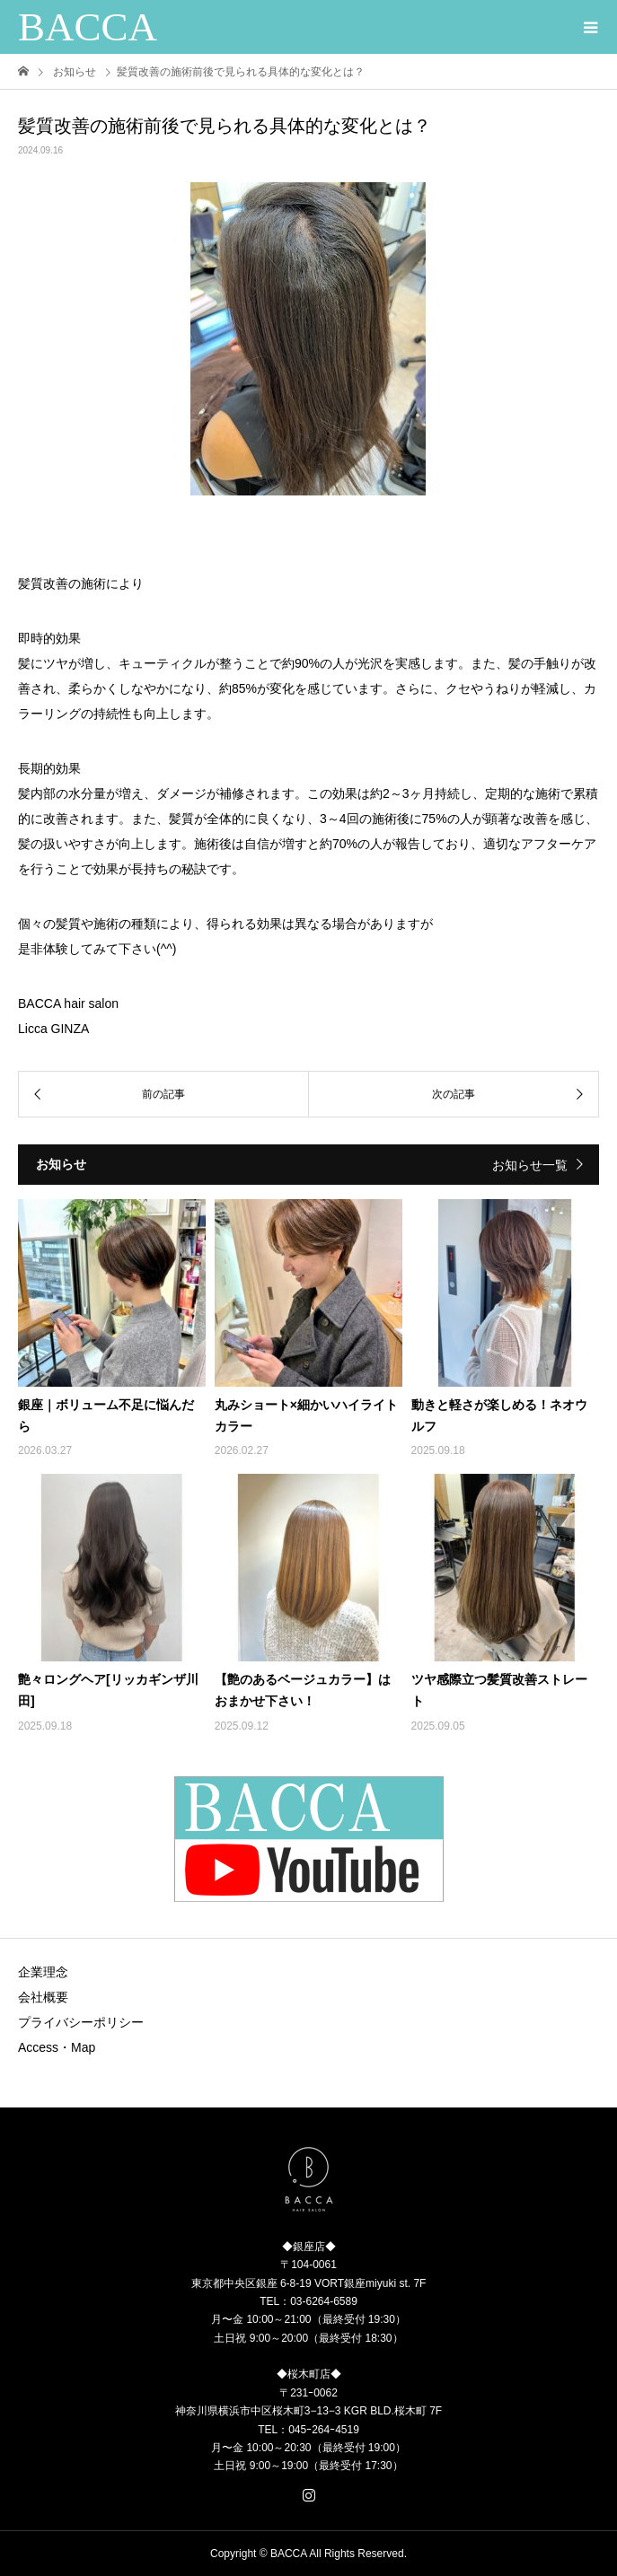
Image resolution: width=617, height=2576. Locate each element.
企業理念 (43, 1972)
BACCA (87, 26)
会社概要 (43, 1997)
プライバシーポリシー (81, 2022)
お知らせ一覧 (530, 1165)
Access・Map (56, 2047)
